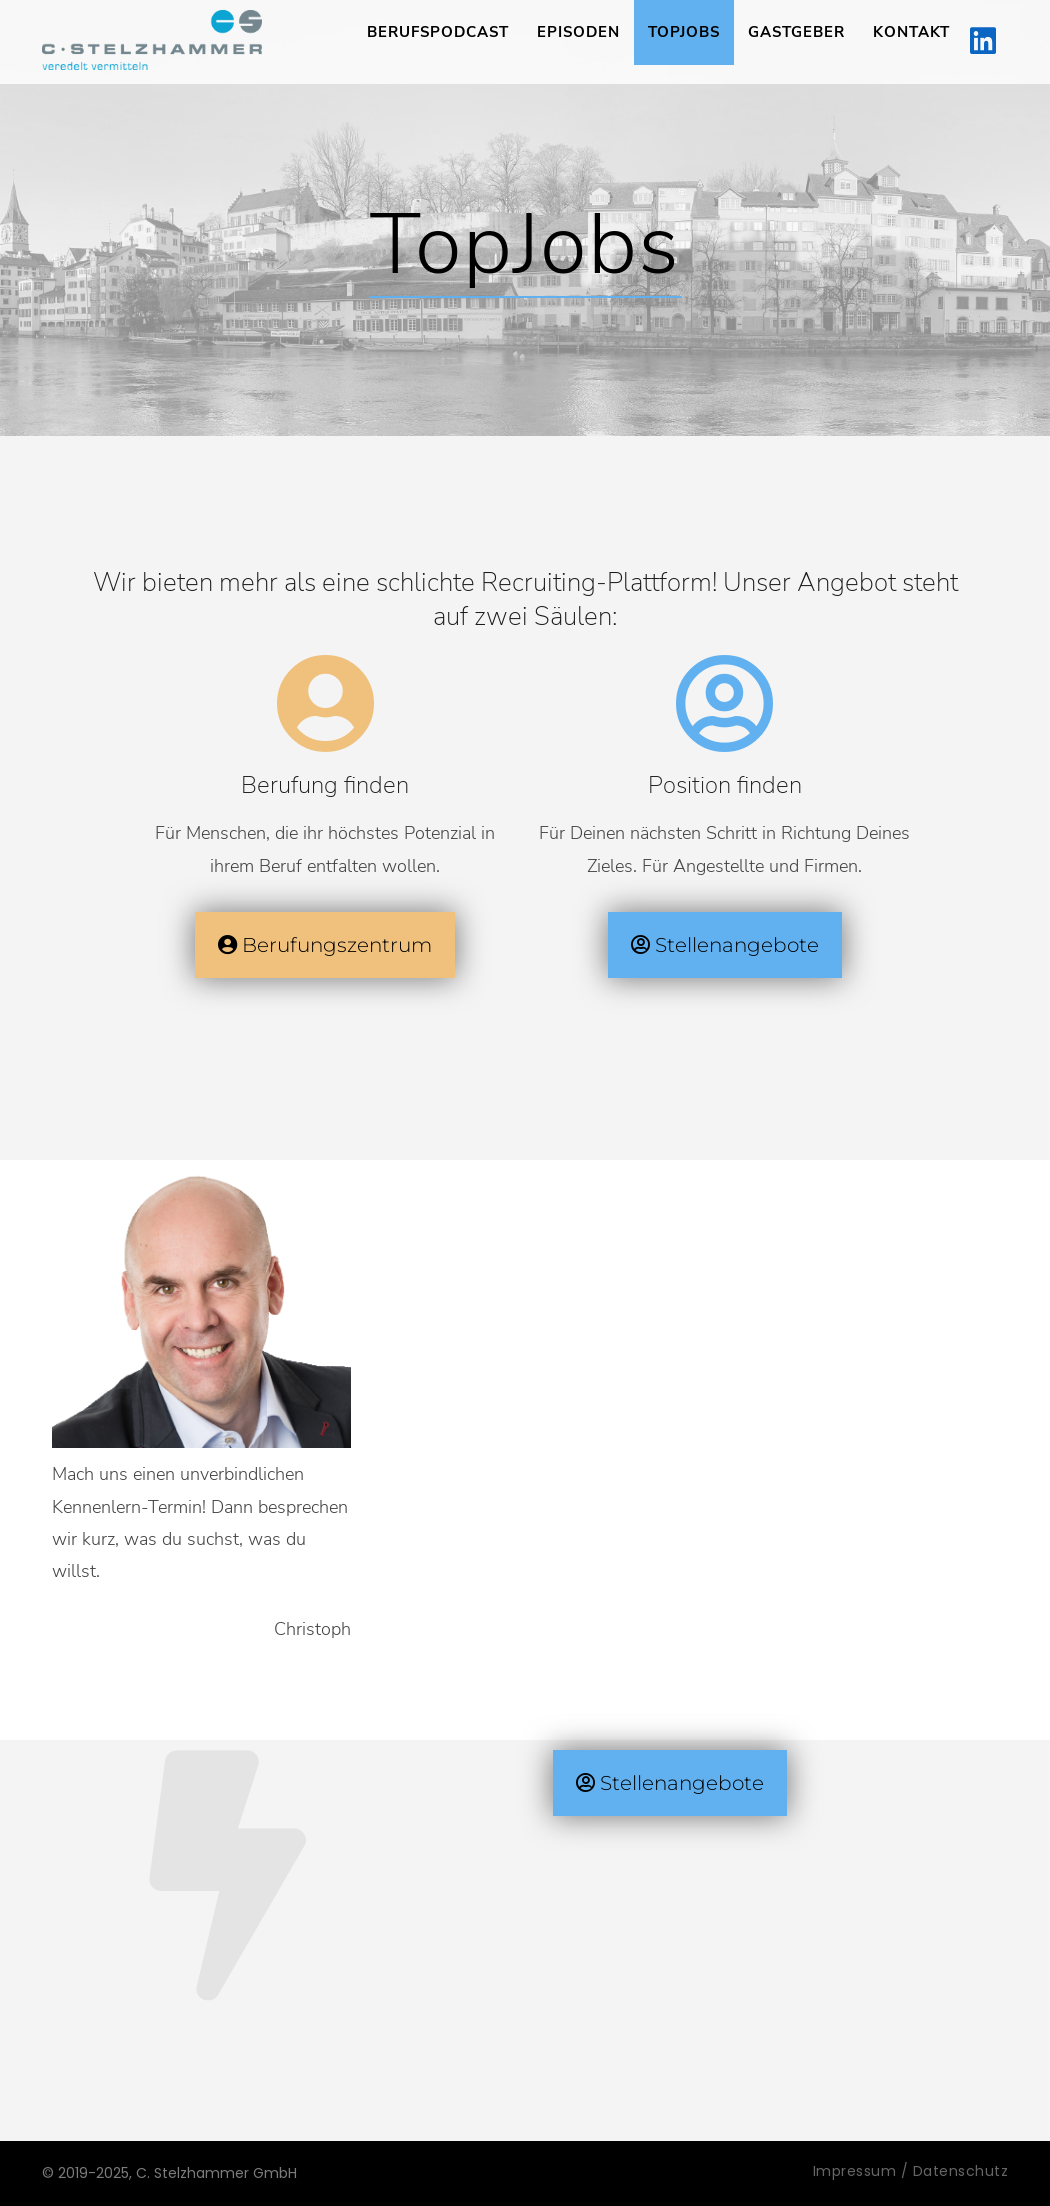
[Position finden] (725, 704)
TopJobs (684, 32)
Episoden (578, 32)
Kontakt (911, 32)
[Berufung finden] (325, 704)
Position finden (725, 785)
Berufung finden (325, 785)
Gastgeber (796, 32)
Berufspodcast (438, 32)
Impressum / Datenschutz (911, 2171)
